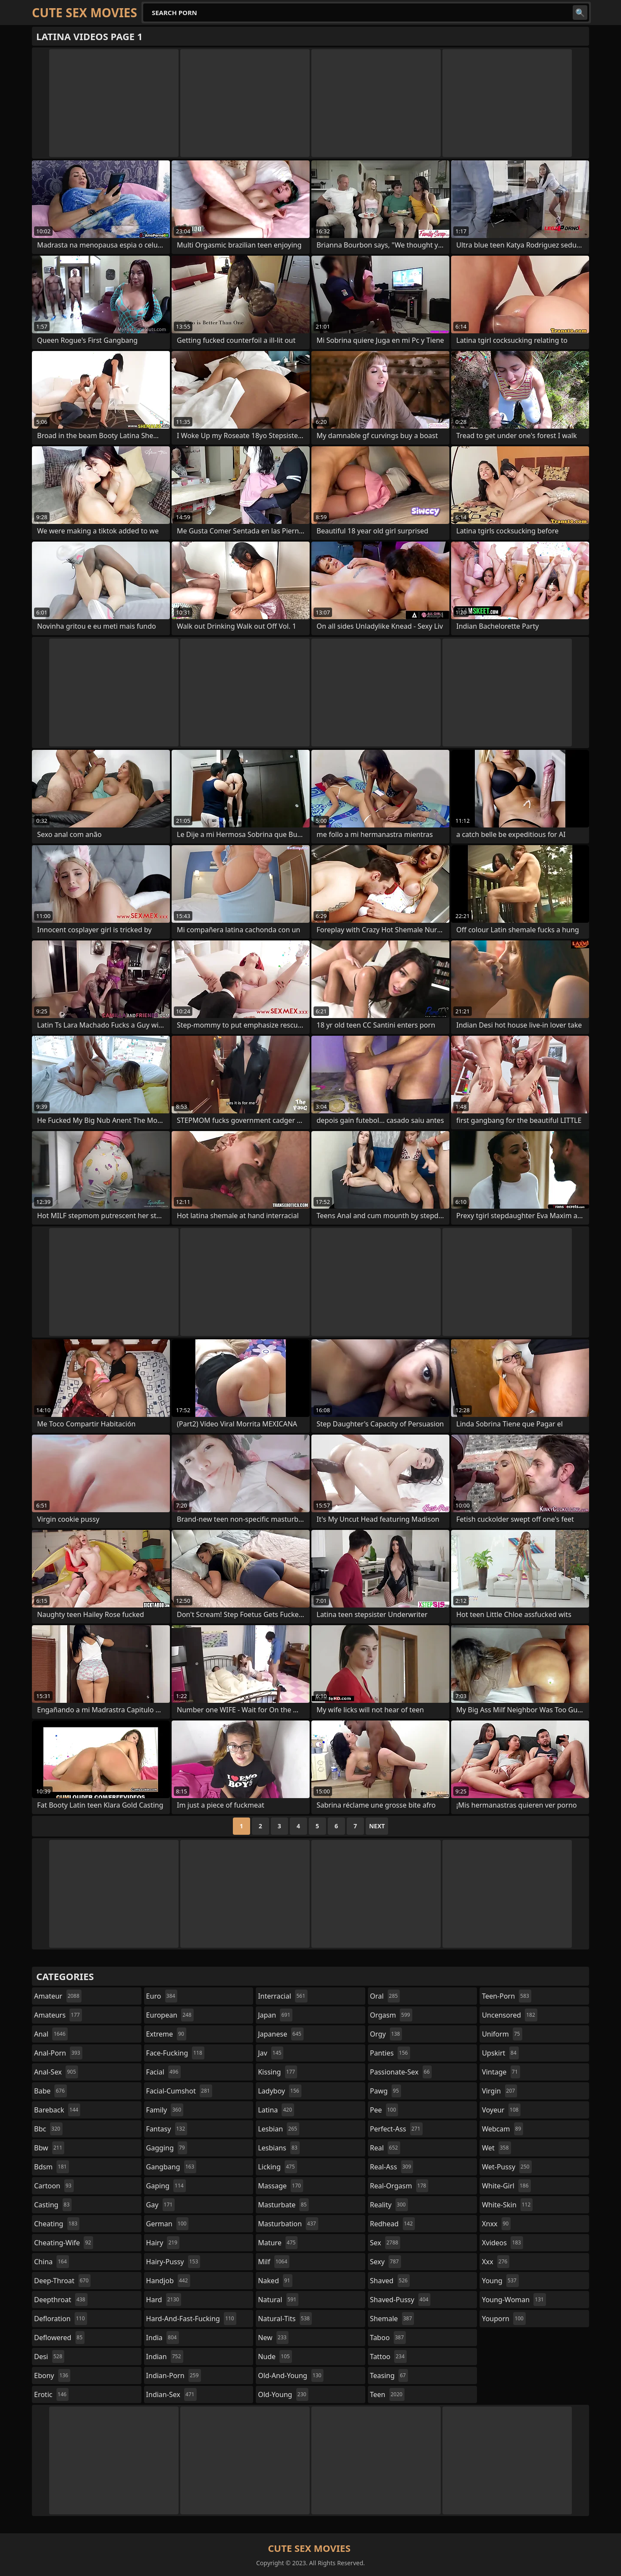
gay (160, 2204)
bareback (57, 2109)
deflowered (59, 2337)
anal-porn (58, 2052)
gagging (166, 2147)
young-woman (514, 2299)
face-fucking (175, 2052)
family (164, 2109)
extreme (166, 2034)
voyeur (501, 2109)
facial (163, 2071)
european (170, 2015)
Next (377, 1826)
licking (277, 2166)
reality (389, 2204)
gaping (166, 2185)
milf (273, 2261)
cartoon (54, 2185)
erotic (51, 2394)
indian (164, 2356)
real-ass (392, 2166)
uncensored (509, 2015)
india (162, 2337)
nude (275, 2356)
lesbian (278, 2128)
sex (385, 2242)
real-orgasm (399, 2185)
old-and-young (290, 2375)
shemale (392, 2318)
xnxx (496, 2223)
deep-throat (62, 2280)
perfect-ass (396, 2128)
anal (51, 2034)
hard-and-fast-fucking (191, 2318)
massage (280, 2185)
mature (278, 2242)
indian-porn (173, 2375)
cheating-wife (63, 2242)
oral (385, 1996)
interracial (282, 1996)
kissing (277, 2071)
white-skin (507, 2204)
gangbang (171, 2166)
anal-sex (56, 2071)
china (51, 2261)
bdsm (51, 2166)
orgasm (391, 2015)
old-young (283, 2394)
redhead (392, 2223)
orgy (386, 2034)
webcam (502, 2128)
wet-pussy (506, 2166)
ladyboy (279, 2090)
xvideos (502, 2242)
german (167, 2223)
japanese (281, 2034)
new (273, 2337)
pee (384, 2109)
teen (387, 2394)
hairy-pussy (173, 2261)
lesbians (278, 2147)
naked (275, 2280)
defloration (60, 2318)
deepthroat (61, 2299)
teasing (389, 2375)
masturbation (288, 2223)
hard (164, 2299)
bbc (48, 2128)
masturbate (283, 2204)
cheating (56, 2223)
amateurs (58, 2015)
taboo (388, 2337)
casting (53, 2204)
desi (49, 2356)
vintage (501, 2071)
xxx (495, 2261)
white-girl (506, 2185)
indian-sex (171, 2394)
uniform (502, 2034)
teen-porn (506, 1996)
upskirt (500, 2052)
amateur (58, 1996)
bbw (49, 2147)
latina (276, 2109)
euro (162, 1996)
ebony (52, 2375)
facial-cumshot (179, 2090)
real (385, 2147)
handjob (168, 2280)
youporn (504, 2318)
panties (390, 2052)
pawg (385, 2090)
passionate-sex (401, 2071)
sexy (385, 2261)
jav (270, 2052)
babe (50, 2090)
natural (278, 2299)
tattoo (388, 2356)
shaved (390, 2280)
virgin (499, 2090)
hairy (162, 2242)
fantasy (167, 2128)
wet (496, 2147)
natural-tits (285, 2318)
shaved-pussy (400, 2299)
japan (275, 2015)
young (500, 2280)
